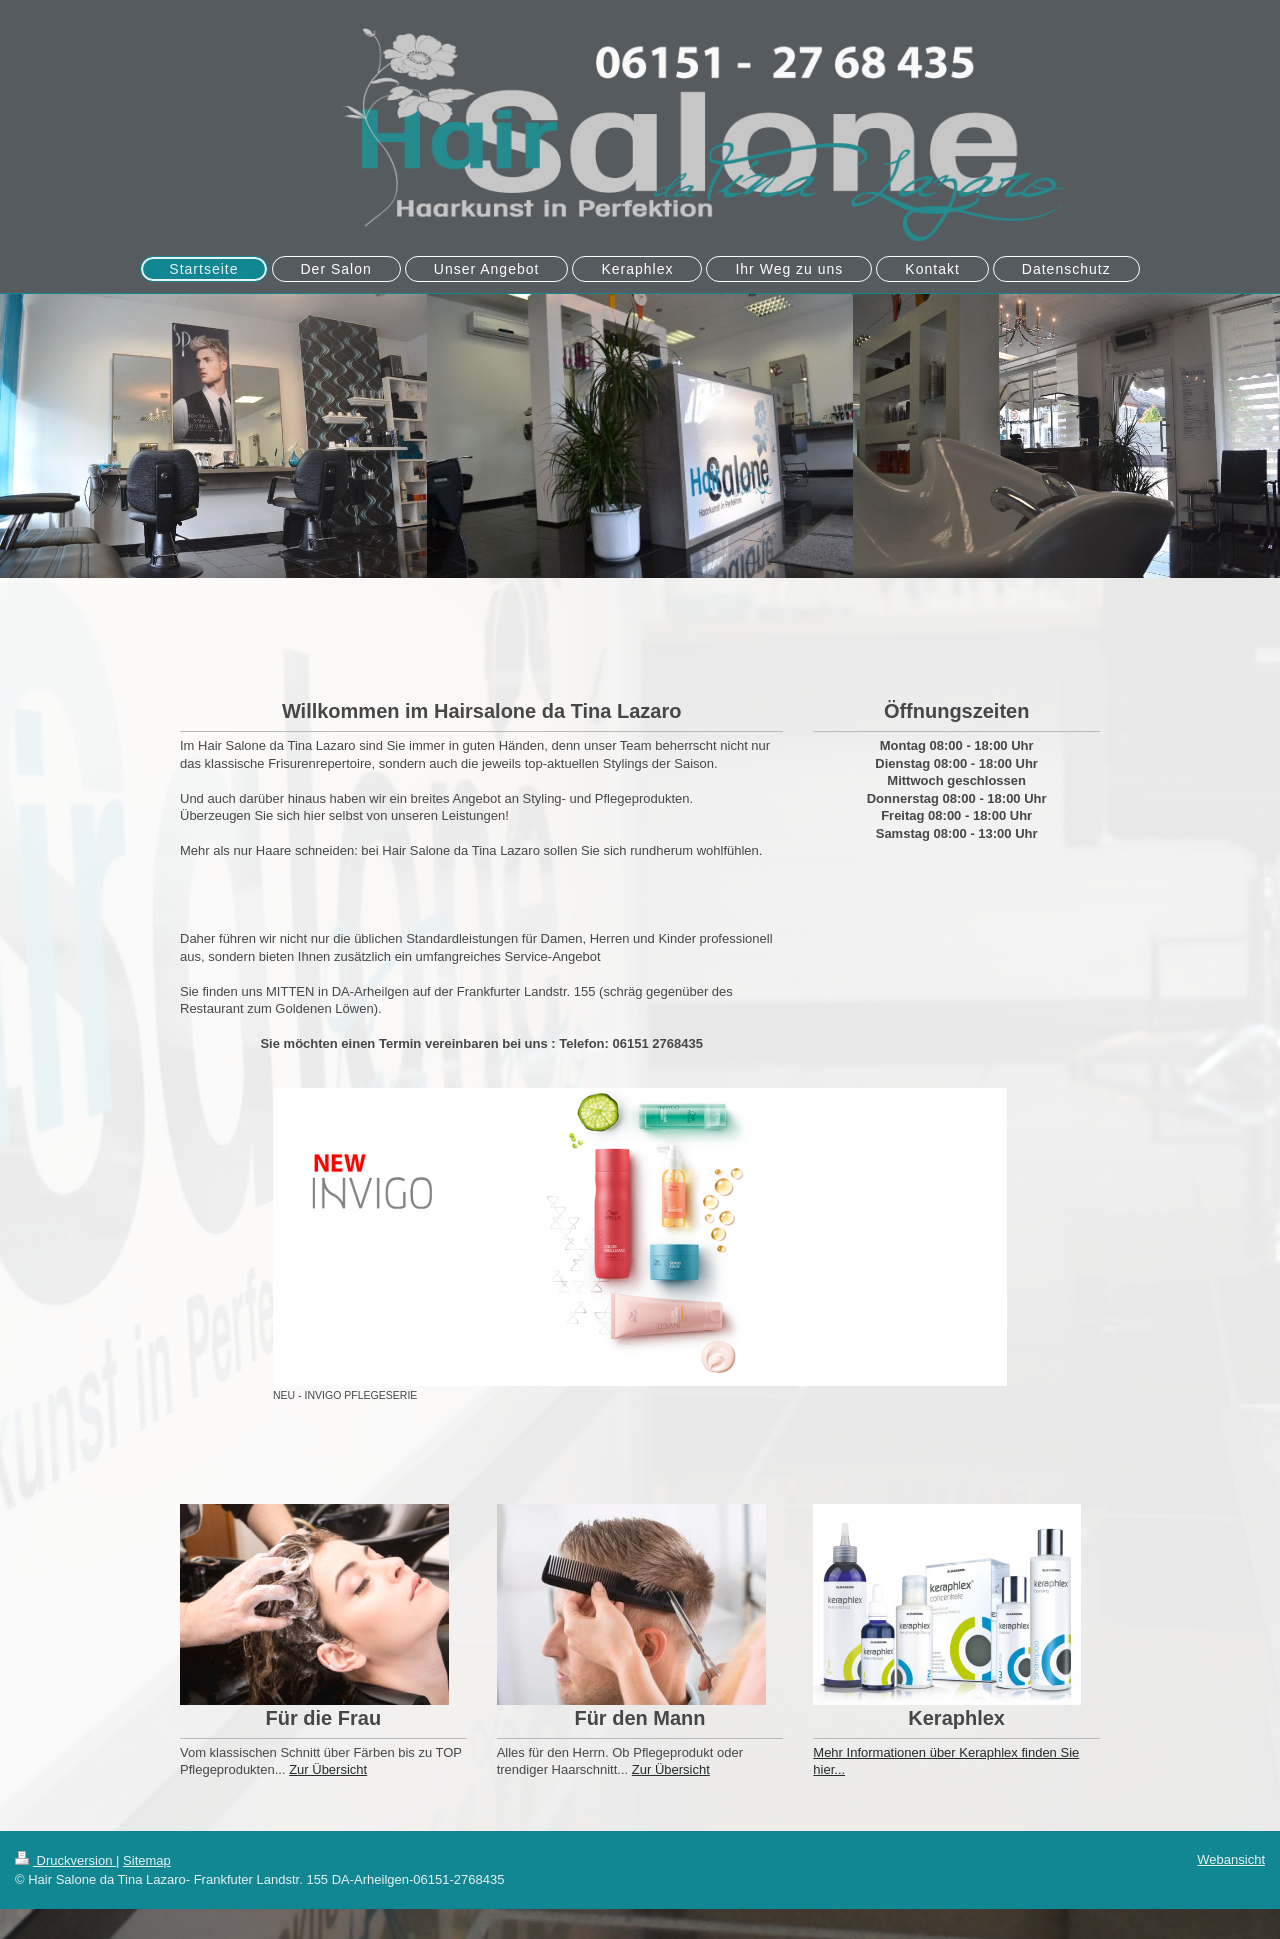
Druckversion (65, 1860)
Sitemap (147, 1860)
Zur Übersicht (328, 1769)
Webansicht (1231, 1859)
